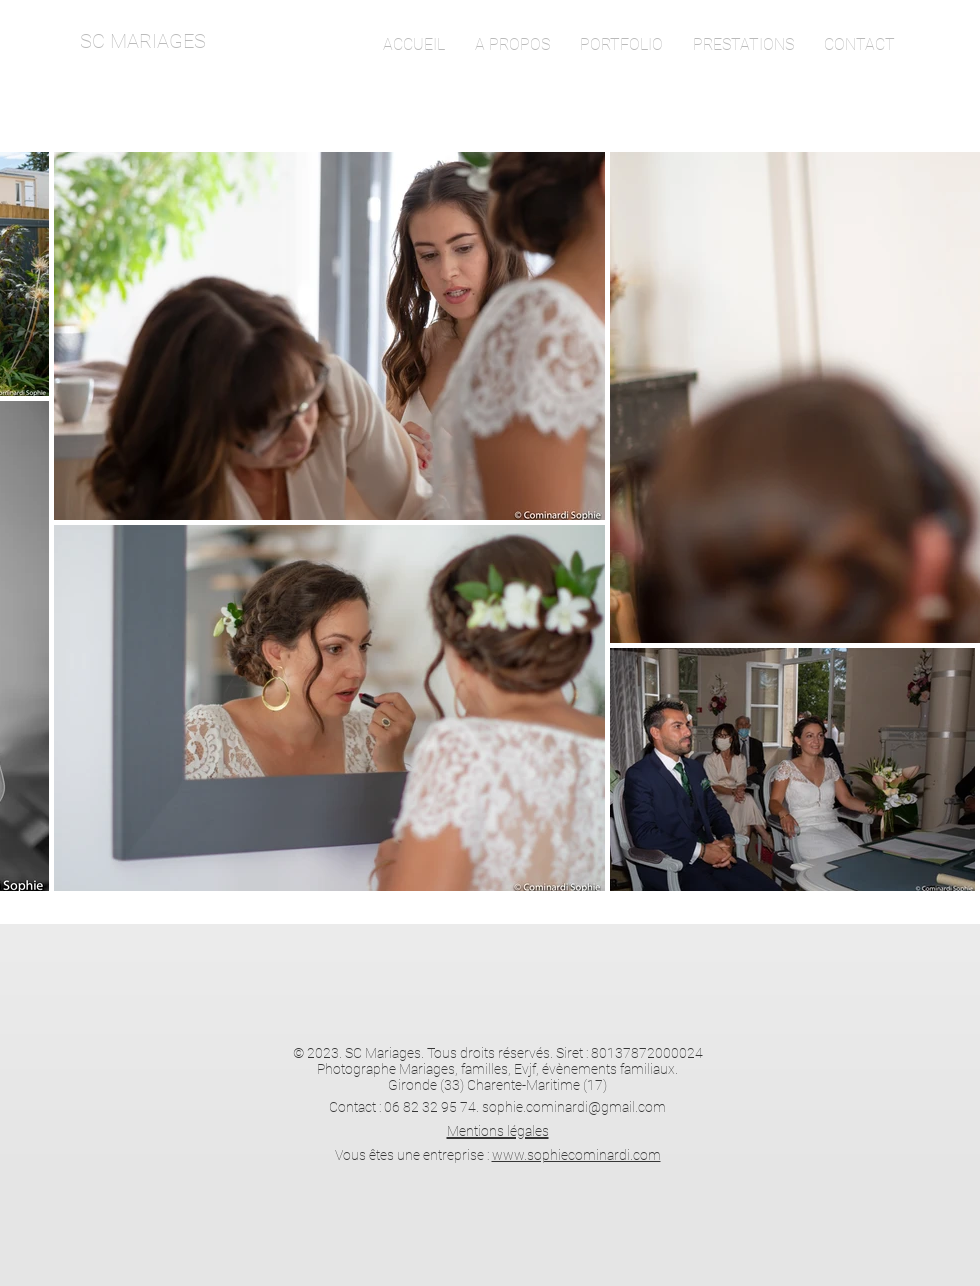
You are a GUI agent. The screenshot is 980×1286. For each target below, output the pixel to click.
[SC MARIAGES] (214, 41)
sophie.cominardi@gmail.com (574, 1107)
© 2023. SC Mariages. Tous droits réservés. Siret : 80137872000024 (498, 1053)
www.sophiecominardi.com (576, 1155)
